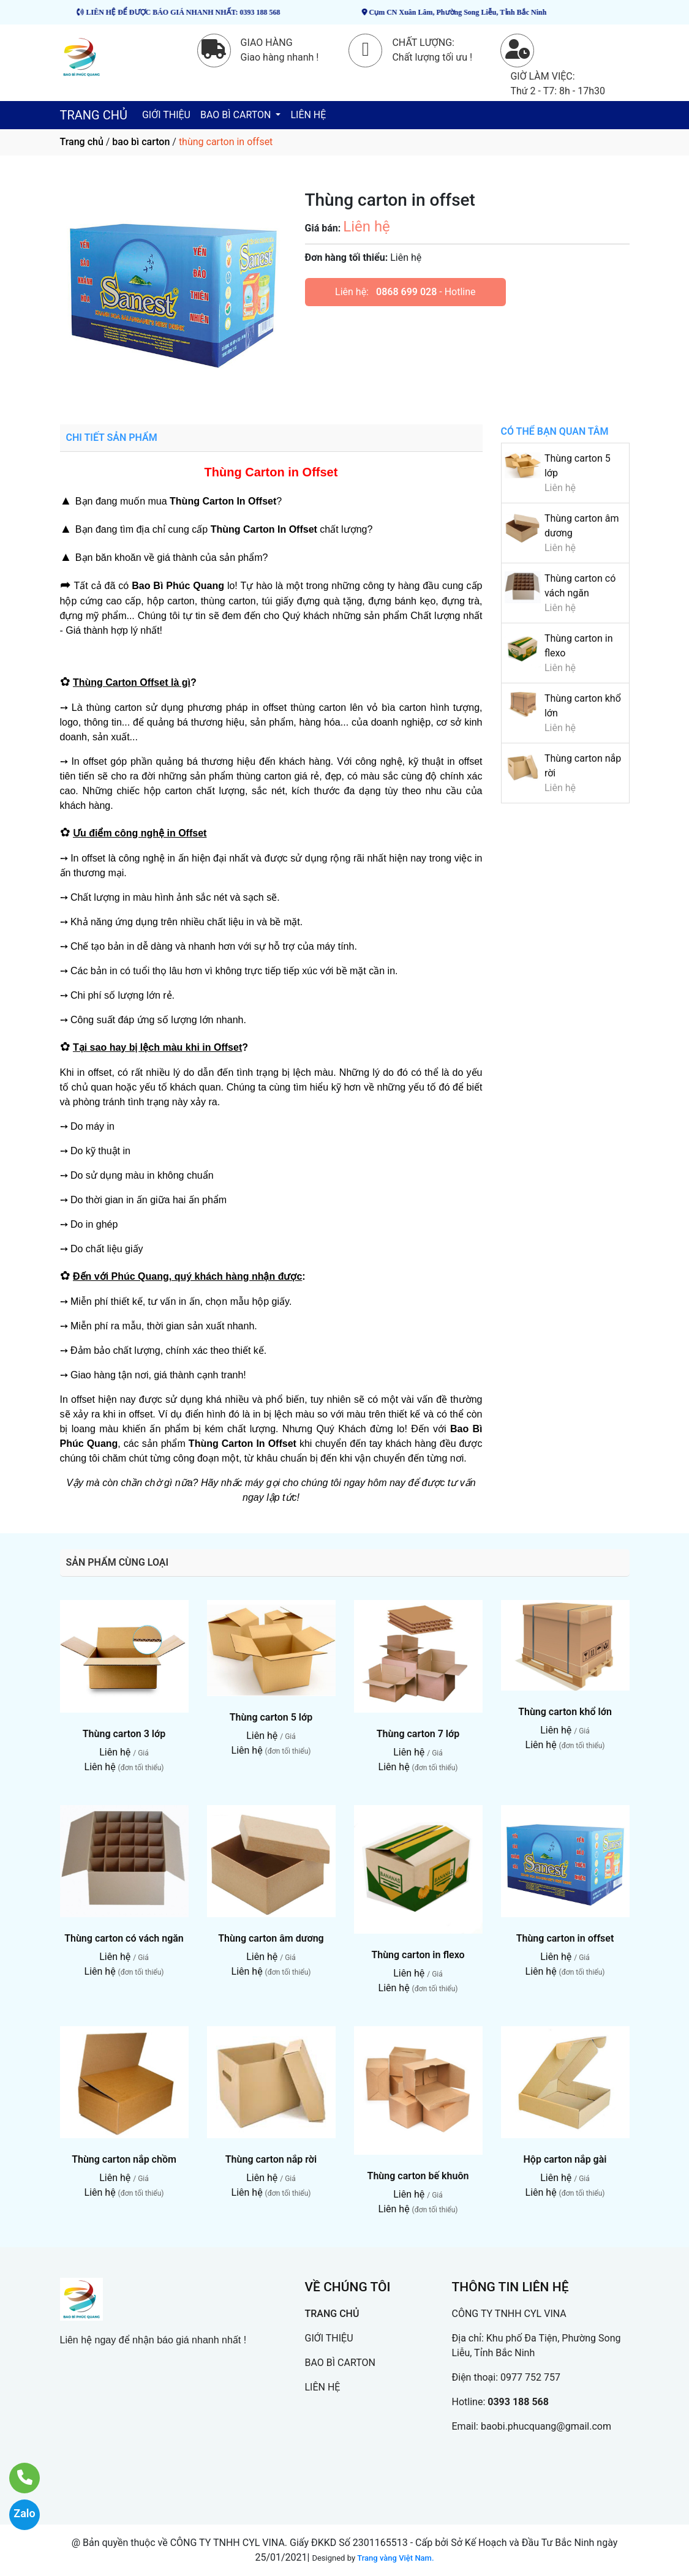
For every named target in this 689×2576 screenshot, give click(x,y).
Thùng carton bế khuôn (418, 2176)
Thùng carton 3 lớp (124, 1734)
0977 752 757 (530, 2377)
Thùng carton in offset (565, 1938)
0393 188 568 (518, 2402)
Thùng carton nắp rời (271, 2159)
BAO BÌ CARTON (236, 115)
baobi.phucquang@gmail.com (546, 2426)
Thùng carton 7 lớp (418, 1734)
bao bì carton (141, 142)
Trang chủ (82, 142)
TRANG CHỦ (93, 115)
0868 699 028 (406, 292)
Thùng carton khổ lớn (565, 1712)
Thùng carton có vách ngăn (124, 1938)
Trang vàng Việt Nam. (395, 2558)
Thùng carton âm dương (270, 1938)
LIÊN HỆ (308, 115)
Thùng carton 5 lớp (271, 1717)
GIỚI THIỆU (166, 115)
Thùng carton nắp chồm (124, 2159)
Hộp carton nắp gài (565, 2159)
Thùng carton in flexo (417, 1955)
